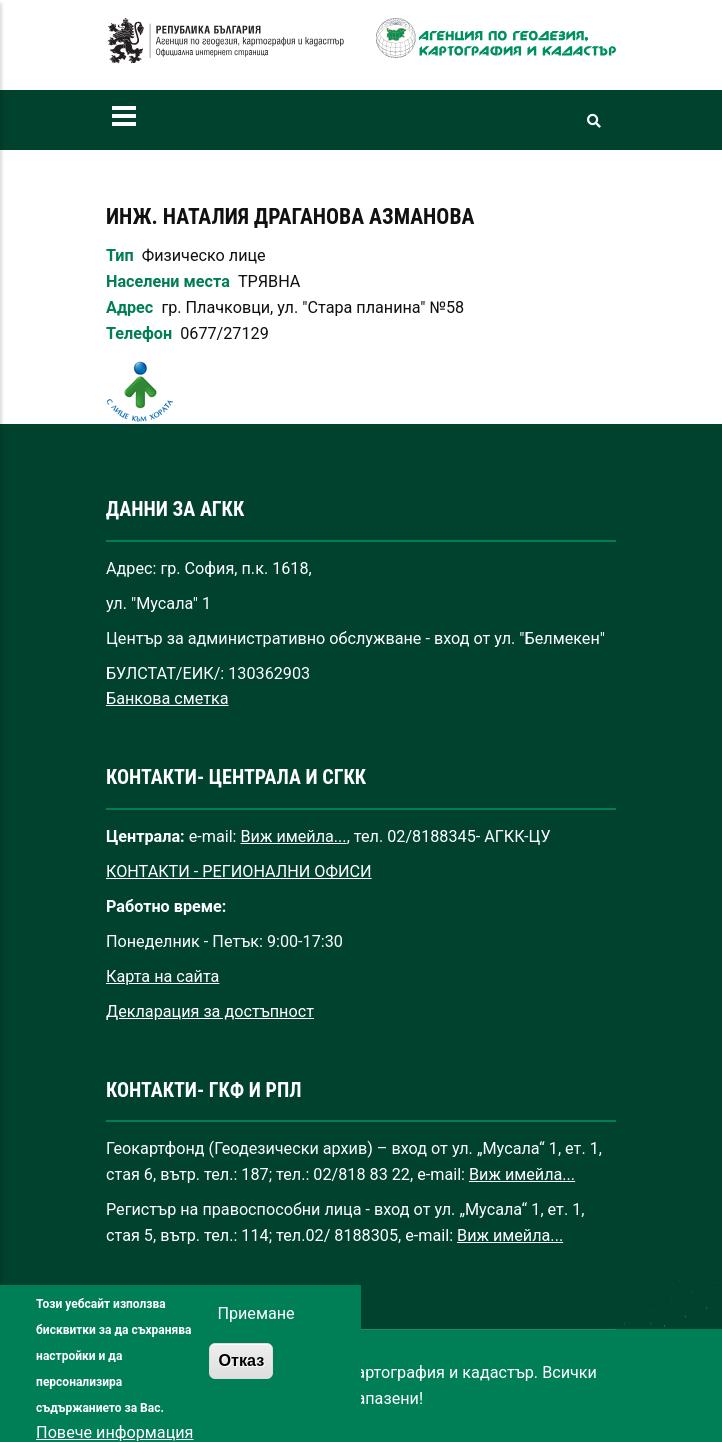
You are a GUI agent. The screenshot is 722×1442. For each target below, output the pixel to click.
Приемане (255, 1330)
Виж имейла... (294, 836)
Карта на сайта (162, 976)
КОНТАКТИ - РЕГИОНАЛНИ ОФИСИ (239, 871)
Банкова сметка (167, 698)
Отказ (241, 1377)
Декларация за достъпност (210, 1011)
